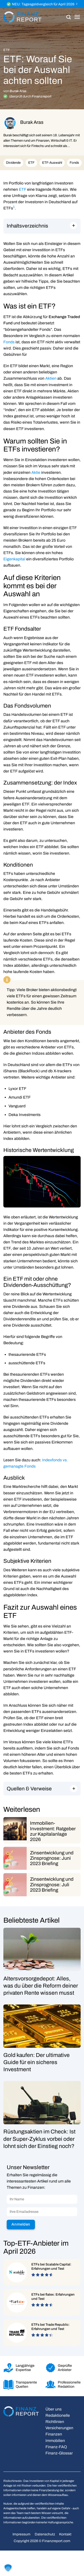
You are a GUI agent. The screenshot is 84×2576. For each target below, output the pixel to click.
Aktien (50, 378)
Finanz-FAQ (56, 2447)
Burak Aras (18, 91)
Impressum (21, 2534)
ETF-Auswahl (52, 162)
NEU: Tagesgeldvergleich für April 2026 (43, 4)
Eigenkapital (14, 559)
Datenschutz (45, 2534)
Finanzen (53, 2434)
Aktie (35, 472)
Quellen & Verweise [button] (29, 1788)
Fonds (74, 162)
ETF (6, 50)
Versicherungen (59, 2428)
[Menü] (77, 17)
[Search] (68, 17)
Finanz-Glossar (59, 2453)
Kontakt (65, 2534)
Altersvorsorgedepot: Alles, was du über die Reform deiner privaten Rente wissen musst (40, 1985)
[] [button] (57, 1788)
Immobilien (55, 2441)
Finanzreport (42, 96)
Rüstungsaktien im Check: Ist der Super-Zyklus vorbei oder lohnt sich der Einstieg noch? (39, 2139)
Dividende (13, 162)
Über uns (53, 2409)
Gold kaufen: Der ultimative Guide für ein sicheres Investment (36, 2062)
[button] (14, 208)
